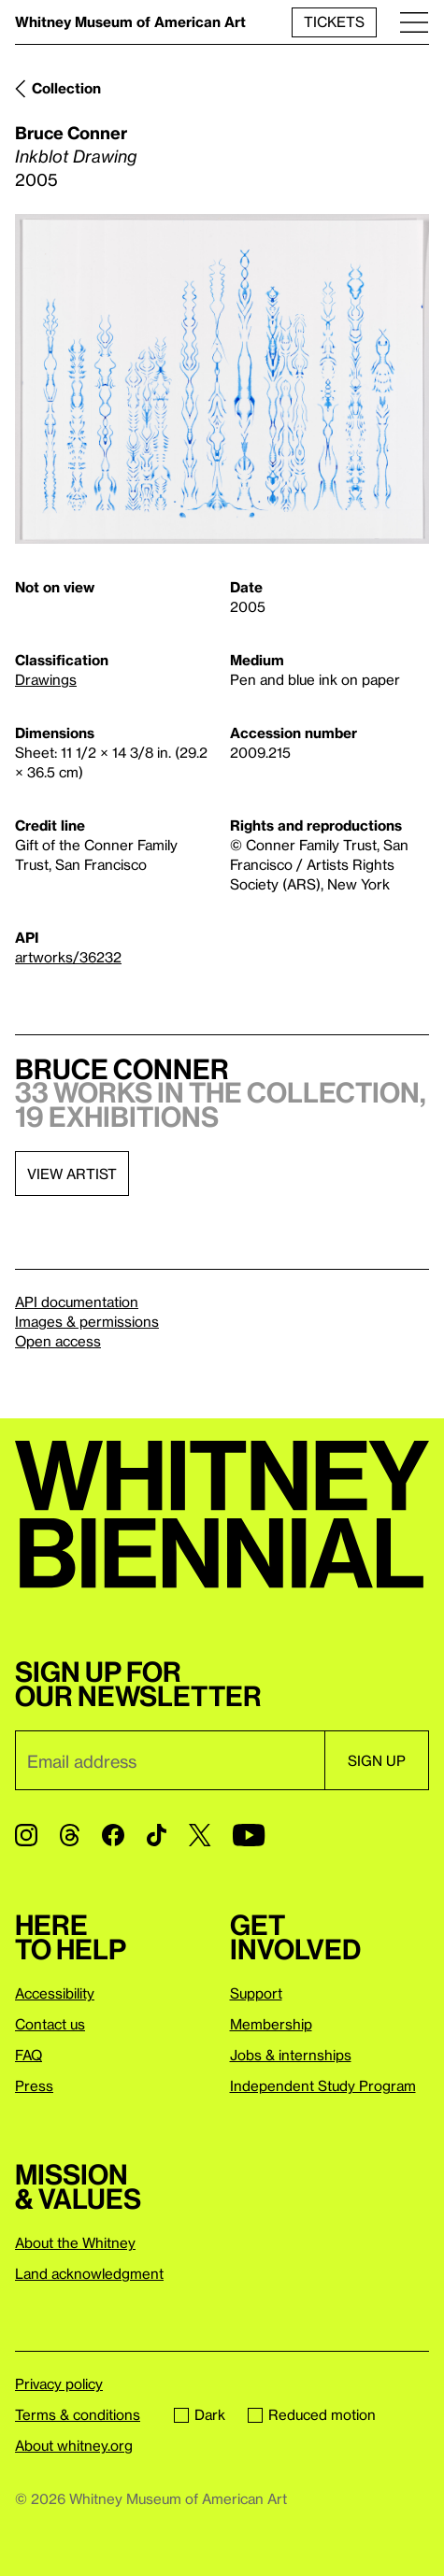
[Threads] (70, 1835)
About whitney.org (74, 2445)
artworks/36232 (68, 956)
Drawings (46, 679)
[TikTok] (157, 1835)
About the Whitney (75, 2242)
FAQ (28, 2054)
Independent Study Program (323, 2085)
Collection (66, 87)
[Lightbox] (222, 379)
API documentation (76, 1301)
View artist (72, 1173)
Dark (199, 2414)
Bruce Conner (71, 132)
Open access (58, 1340)
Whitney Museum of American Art (130, 21)
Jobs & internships (290, 2054)
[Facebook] (113, 1835)
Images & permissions (87, 1321)
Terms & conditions (77, 2414)
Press (34, 2085)
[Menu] (414, 22)
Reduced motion (312, 2414)
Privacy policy (59, 2383)
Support (256, 1993)
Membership (271, 2023)
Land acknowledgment (89, 2273)
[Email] (169, 1760)
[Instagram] (26, 1835)
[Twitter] (200, 1835)
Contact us (50, 2023)
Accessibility (54, 1993)
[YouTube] (249, 1835)
